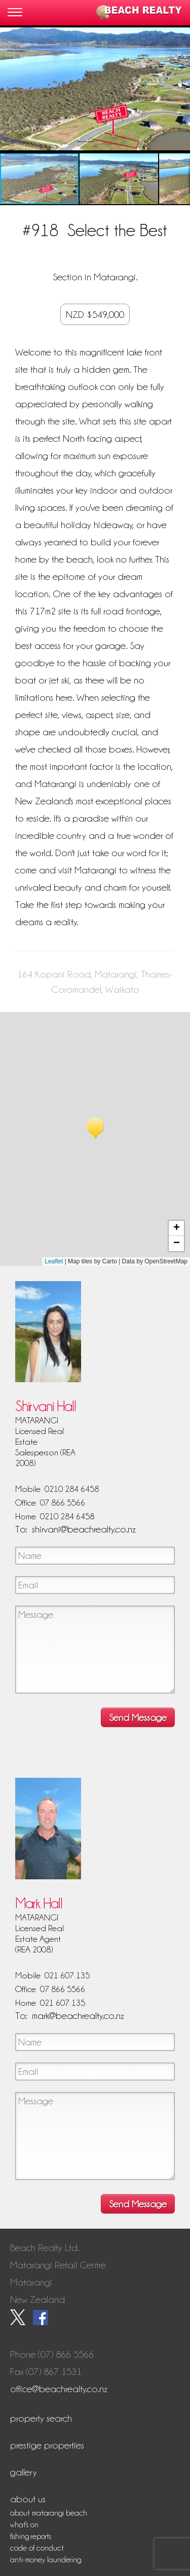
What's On (24, 2525)
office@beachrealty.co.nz (58, 2389)
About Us (28, 2499)
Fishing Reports (30, 2536)
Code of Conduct (37, 2548)
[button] (181, 89)
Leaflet (54, 1261)
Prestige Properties (47, 2445)
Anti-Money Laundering (45, 2560)
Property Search (41, 2418)
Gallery (23, 2472)
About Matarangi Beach (48, 2513)
